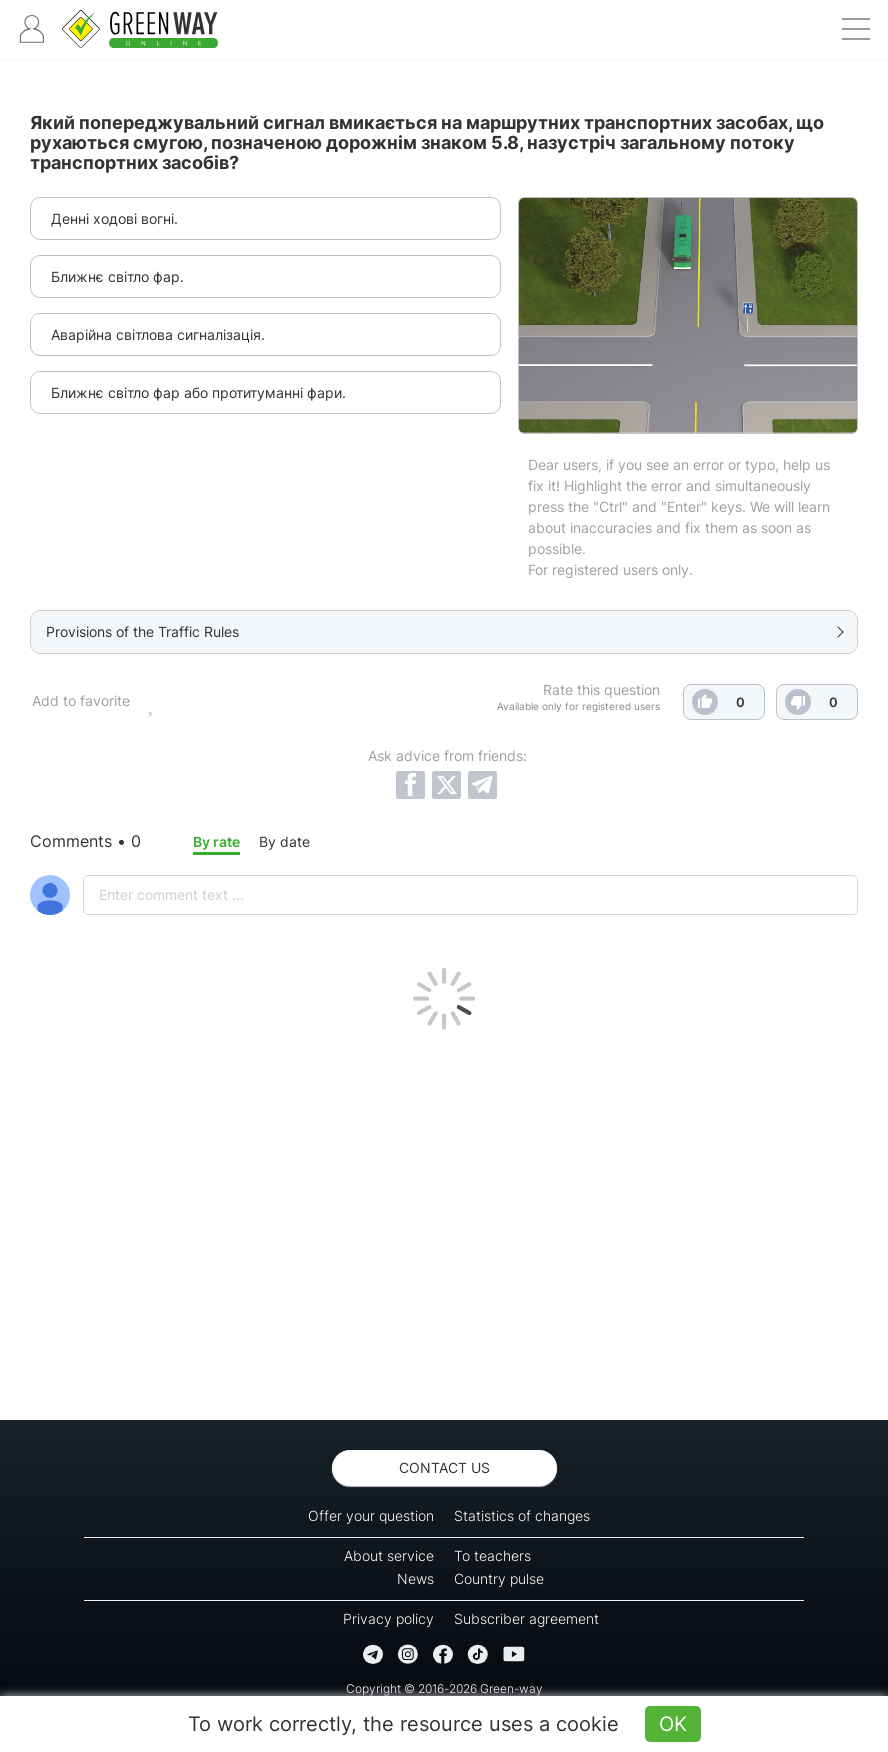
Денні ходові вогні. (114, 218)
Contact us (444, 1467)
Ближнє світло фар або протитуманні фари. (198, 392)
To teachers (492, 1555)
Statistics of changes (522, 1515)
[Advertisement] (444, 1220)
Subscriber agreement (526, 1618)
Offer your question (371, 1515)
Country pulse (499, 1578)
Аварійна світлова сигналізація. (158, 334)
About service (389, 1555)
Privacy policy (388, 1618)
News (415, 1578)
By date (284, 841)
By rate (216, 841)
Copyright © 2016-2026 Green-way (444, 1688)
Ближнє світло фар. (117, 276)
